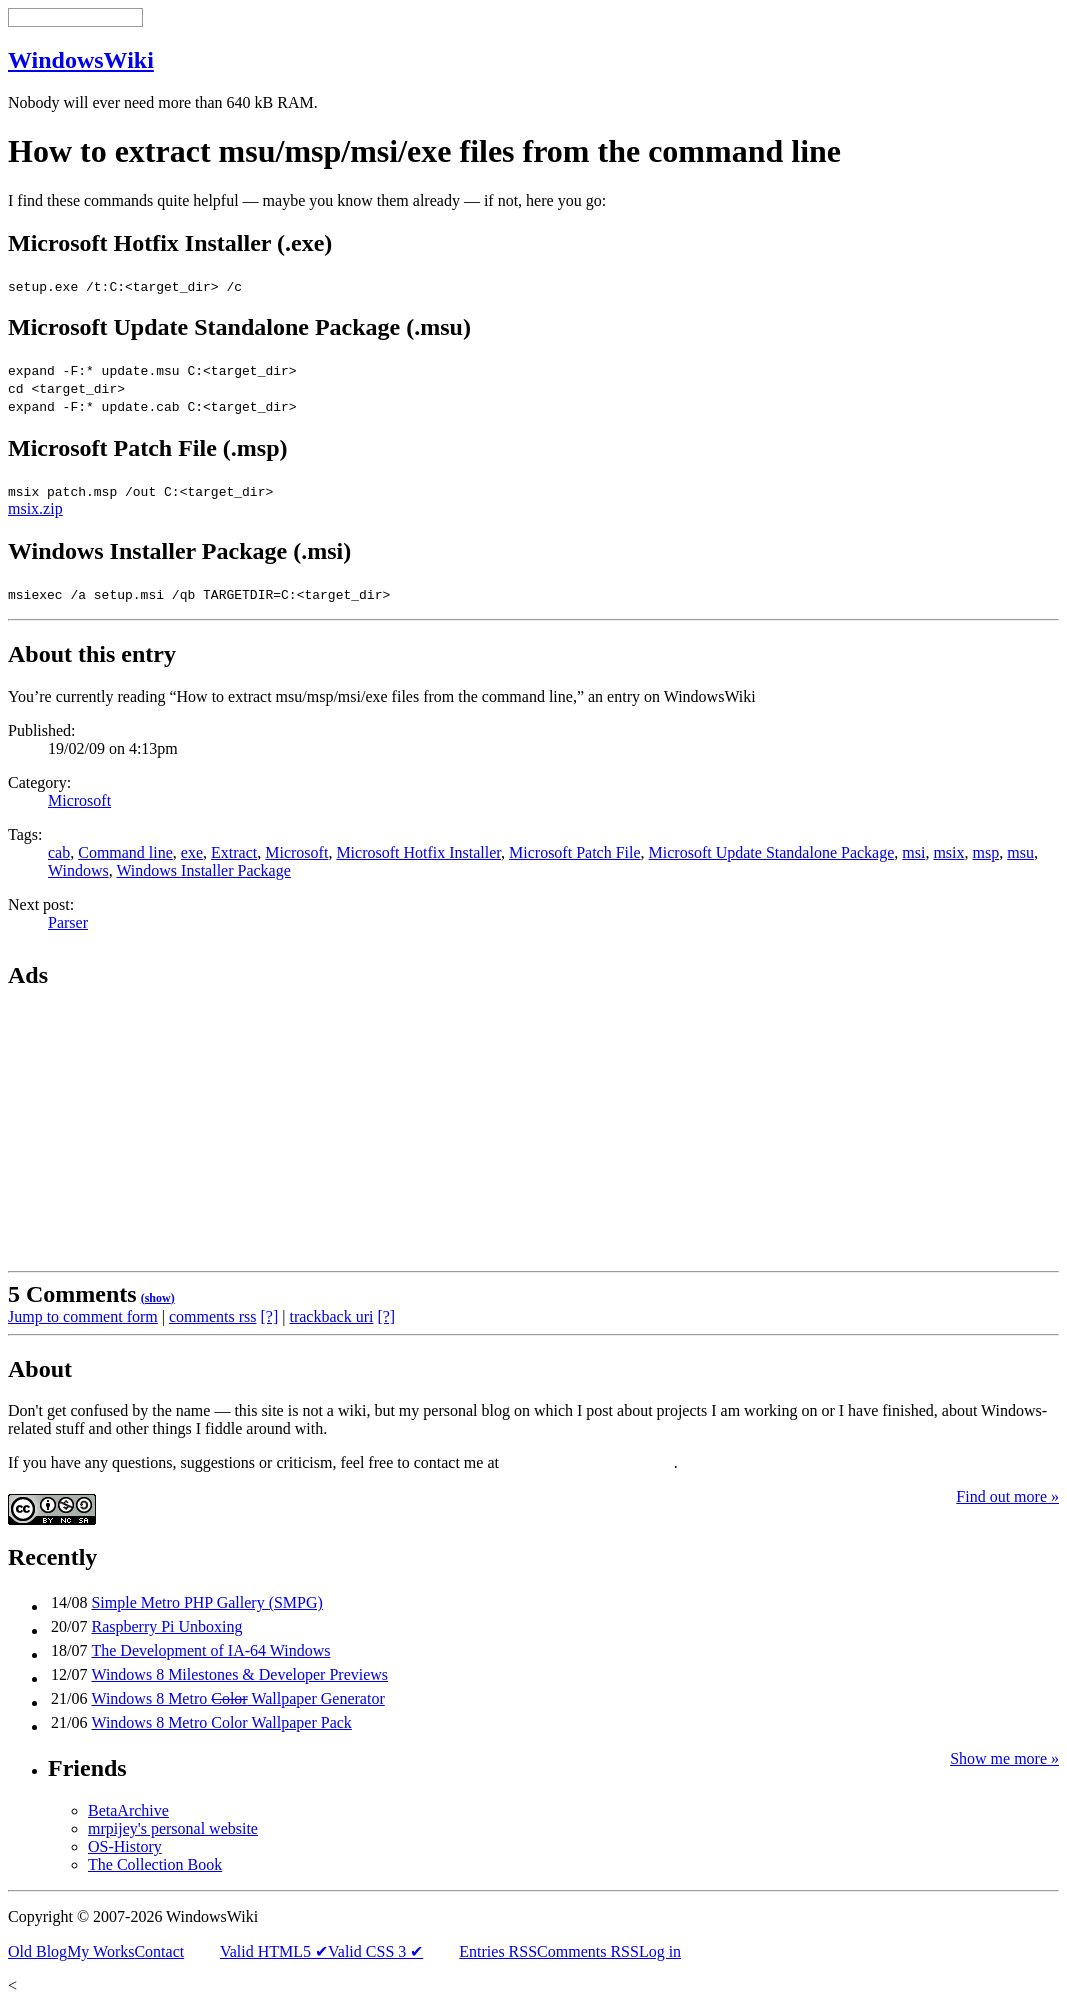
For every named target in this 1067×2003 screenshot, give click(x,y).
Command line (125, 852)
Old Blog (37, 1951)
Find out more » (1007, 1496)
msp (986, 852)
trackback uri (331, 1316)
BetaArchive (128, 1810)
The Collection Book (155, 1864)
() (158, 1298)
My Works (100, 1951)
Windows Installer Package (203, 870)
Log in (660, 1951)
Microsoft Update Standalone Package (772, 852)
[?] (270, 1316)
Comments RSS (588, 1951)
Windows (78, 870)
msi (913, 852)
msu (1020, 852)
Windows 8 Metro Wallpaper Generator (237, 1698)
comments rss (213, 1316)
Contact (159, 1951)
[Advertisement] (133, 1134)
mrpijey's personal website (173, 1828)
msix (948, 852)
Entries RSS (498, 1951)
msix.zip (35, 508)
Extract (234, 852)
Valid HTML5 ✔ (274, 1951)
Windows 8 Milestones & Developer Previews (239, 1674)
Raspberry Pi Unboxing (166, 1626)
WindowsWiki (81, 60)
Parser (68, 922)
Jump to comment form (83, 1316)
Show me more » (1004, 1758)
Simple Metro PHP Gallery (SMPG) (206, 1602)
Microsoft (79, 800)
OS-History (125, 1846)
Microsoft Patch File (575, 852)
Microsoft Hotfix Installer (418, 852)
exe (192, 852)
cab (59, 852)
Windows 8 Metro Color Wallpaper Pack (221, 1722)
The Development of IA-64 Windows (210, 1650)
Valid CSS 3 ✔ (375, 1951)
